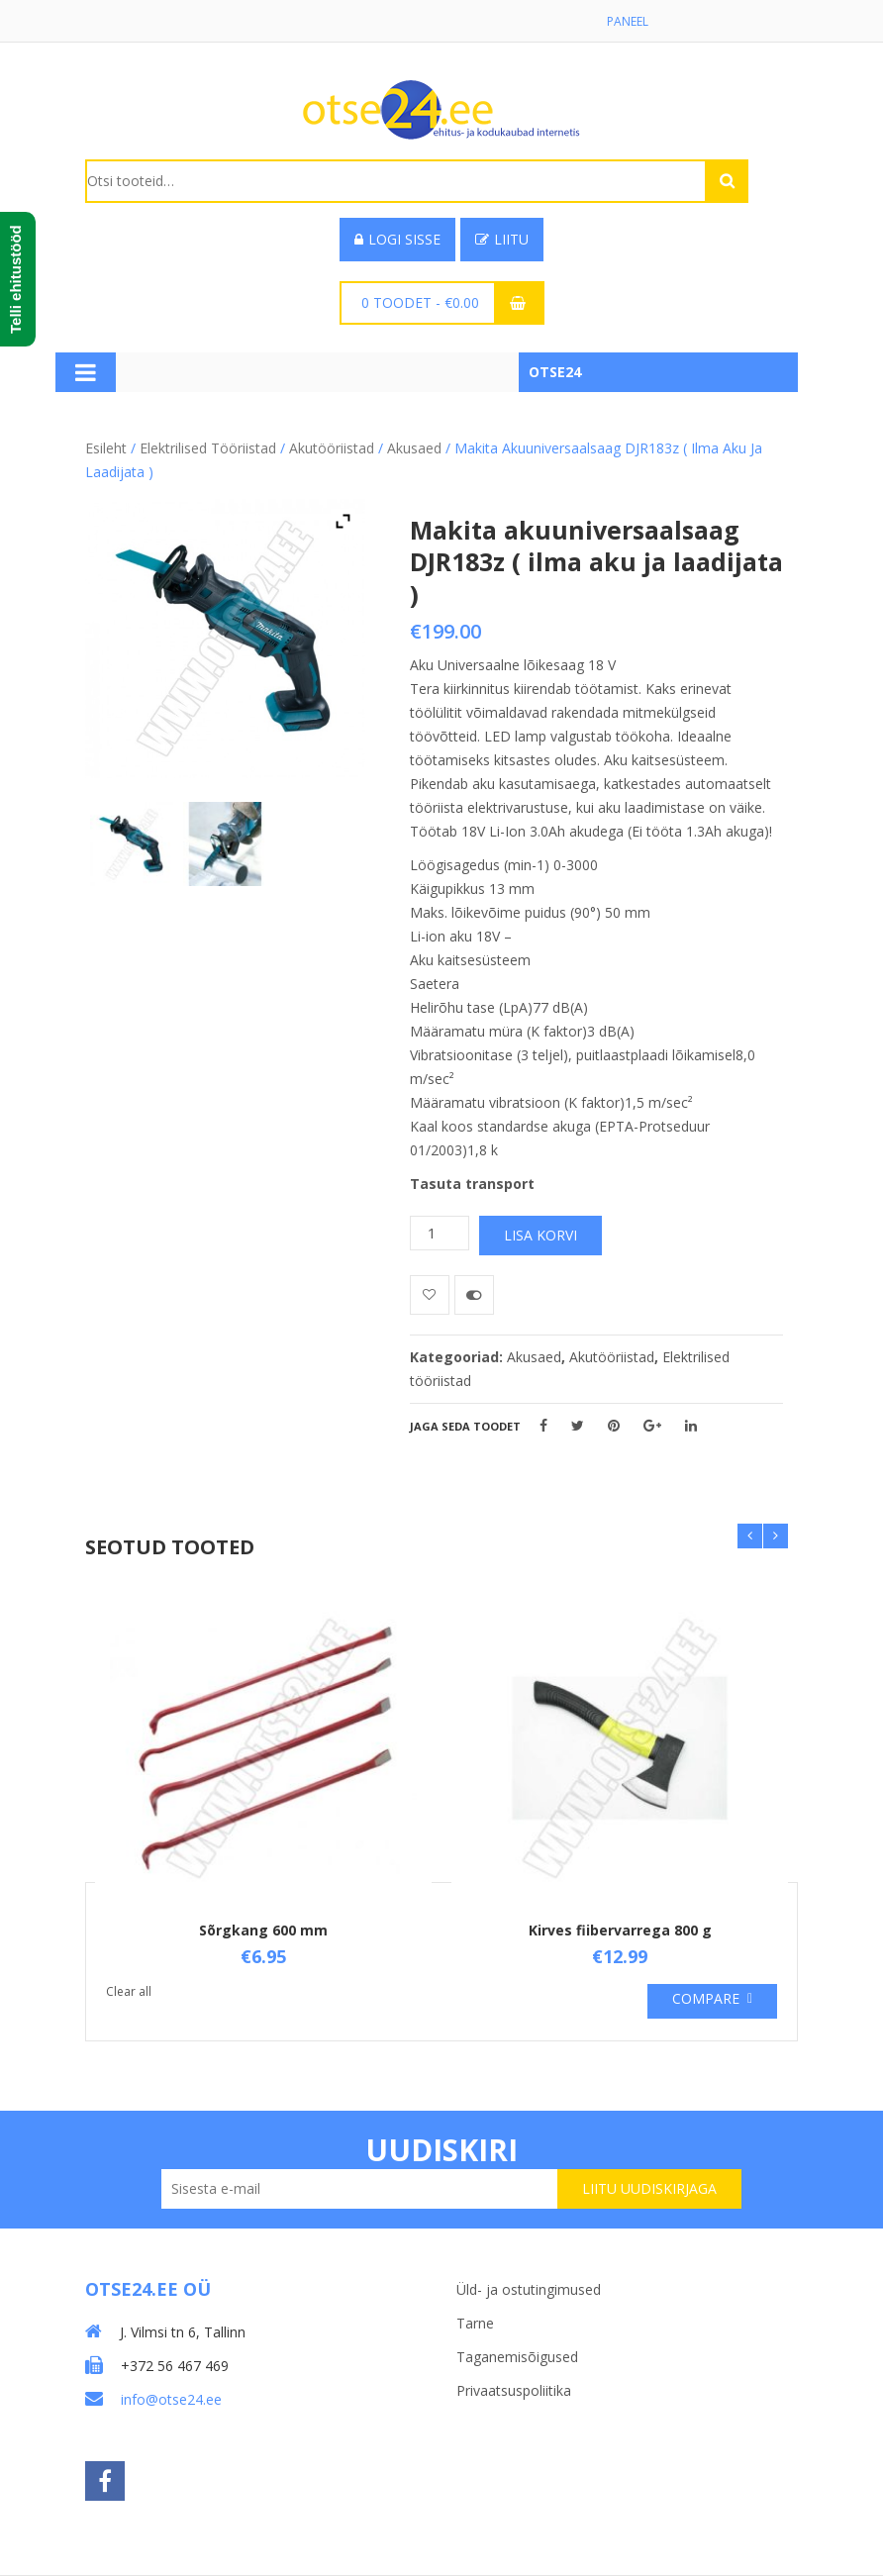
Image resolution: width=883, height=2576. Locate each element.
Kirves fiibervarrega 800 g (620, 1930)
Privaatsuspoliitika (513, 2390)
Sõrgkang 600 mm (263, 1930)
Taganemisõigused (517, 2356)
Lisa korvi (540, 1235)
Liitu (502, 239)
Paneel (627, 21)
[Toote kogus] (439, 1233)
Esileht (106, 448)
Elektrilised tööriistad (208, 448)
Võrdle (474, 1295)
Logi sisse (397, 239)
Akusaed (414, 448)
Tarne (475, 2323)
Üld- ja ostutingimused (528, 2289)
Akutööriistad (331, 448)
